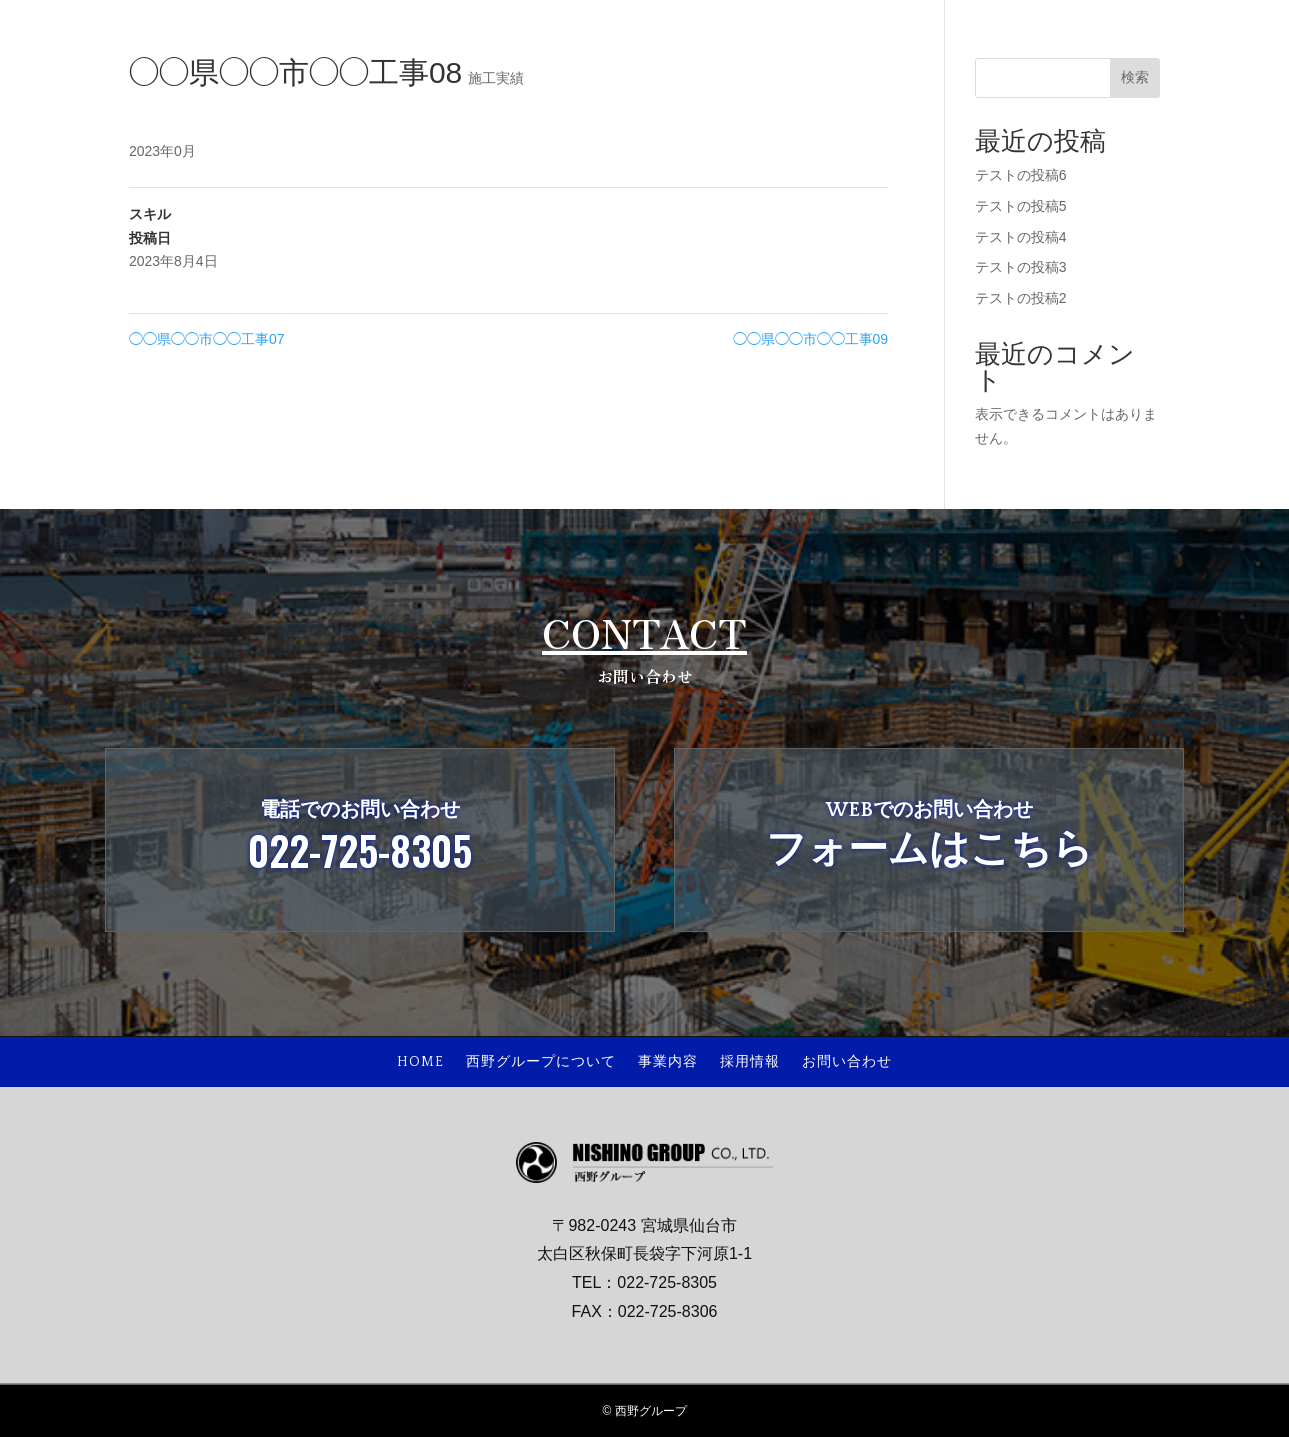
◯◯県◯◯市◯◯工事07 (207, 339)
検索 (1135, 77)
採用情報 (750, 1062)
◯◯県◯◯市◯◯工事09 (811, 339)
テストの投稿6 (1021, 175)
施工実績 (496, 78)
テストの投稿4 (1021, 237)
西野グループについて (541, 1062)
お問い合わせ (847, 1062)
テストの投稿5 (1021, 206)
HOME (420, 1062)
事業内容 (668, 1062)
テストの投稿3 (1021, 267)
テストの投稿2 (1021, 298)
